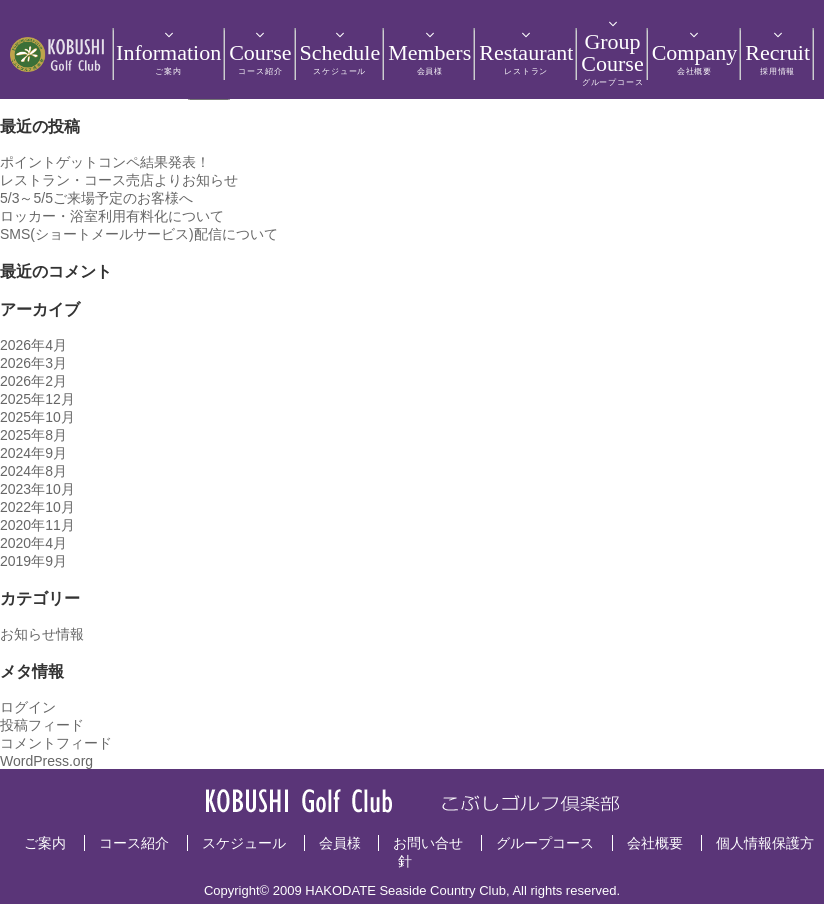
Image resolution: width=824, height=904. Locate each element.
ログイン (28, 707)
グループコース (545, 843)
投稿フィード (42, 725)
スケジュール (244, 843)
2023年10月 (37, 489)
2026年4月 (33, 345)
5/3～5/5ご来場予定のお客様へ (96, 198)
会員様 (340, 843)
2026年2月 (33, 381)
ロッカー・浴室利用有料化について (112, 216)
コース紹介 (134, 843)
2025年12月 (37, 399)
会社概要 (655, 843)
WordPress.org (46, 761)
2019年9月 (33, 561)
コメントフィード (56, 743)
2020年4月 (33, 543)
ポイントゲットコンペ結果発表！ (105, 162)
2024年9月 (33, 453)
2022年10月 (37, 507)
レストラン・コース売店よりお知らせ (119, 180)
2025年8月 (33, 435)
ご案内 (45, 843)
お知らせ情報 (42, 634)
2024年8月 (33, 471)
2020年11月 (37, 525)
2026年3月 (33, 363)
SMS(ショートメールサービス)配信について (139, 234)
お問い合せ (428, 843)
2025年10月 (37, 417)
